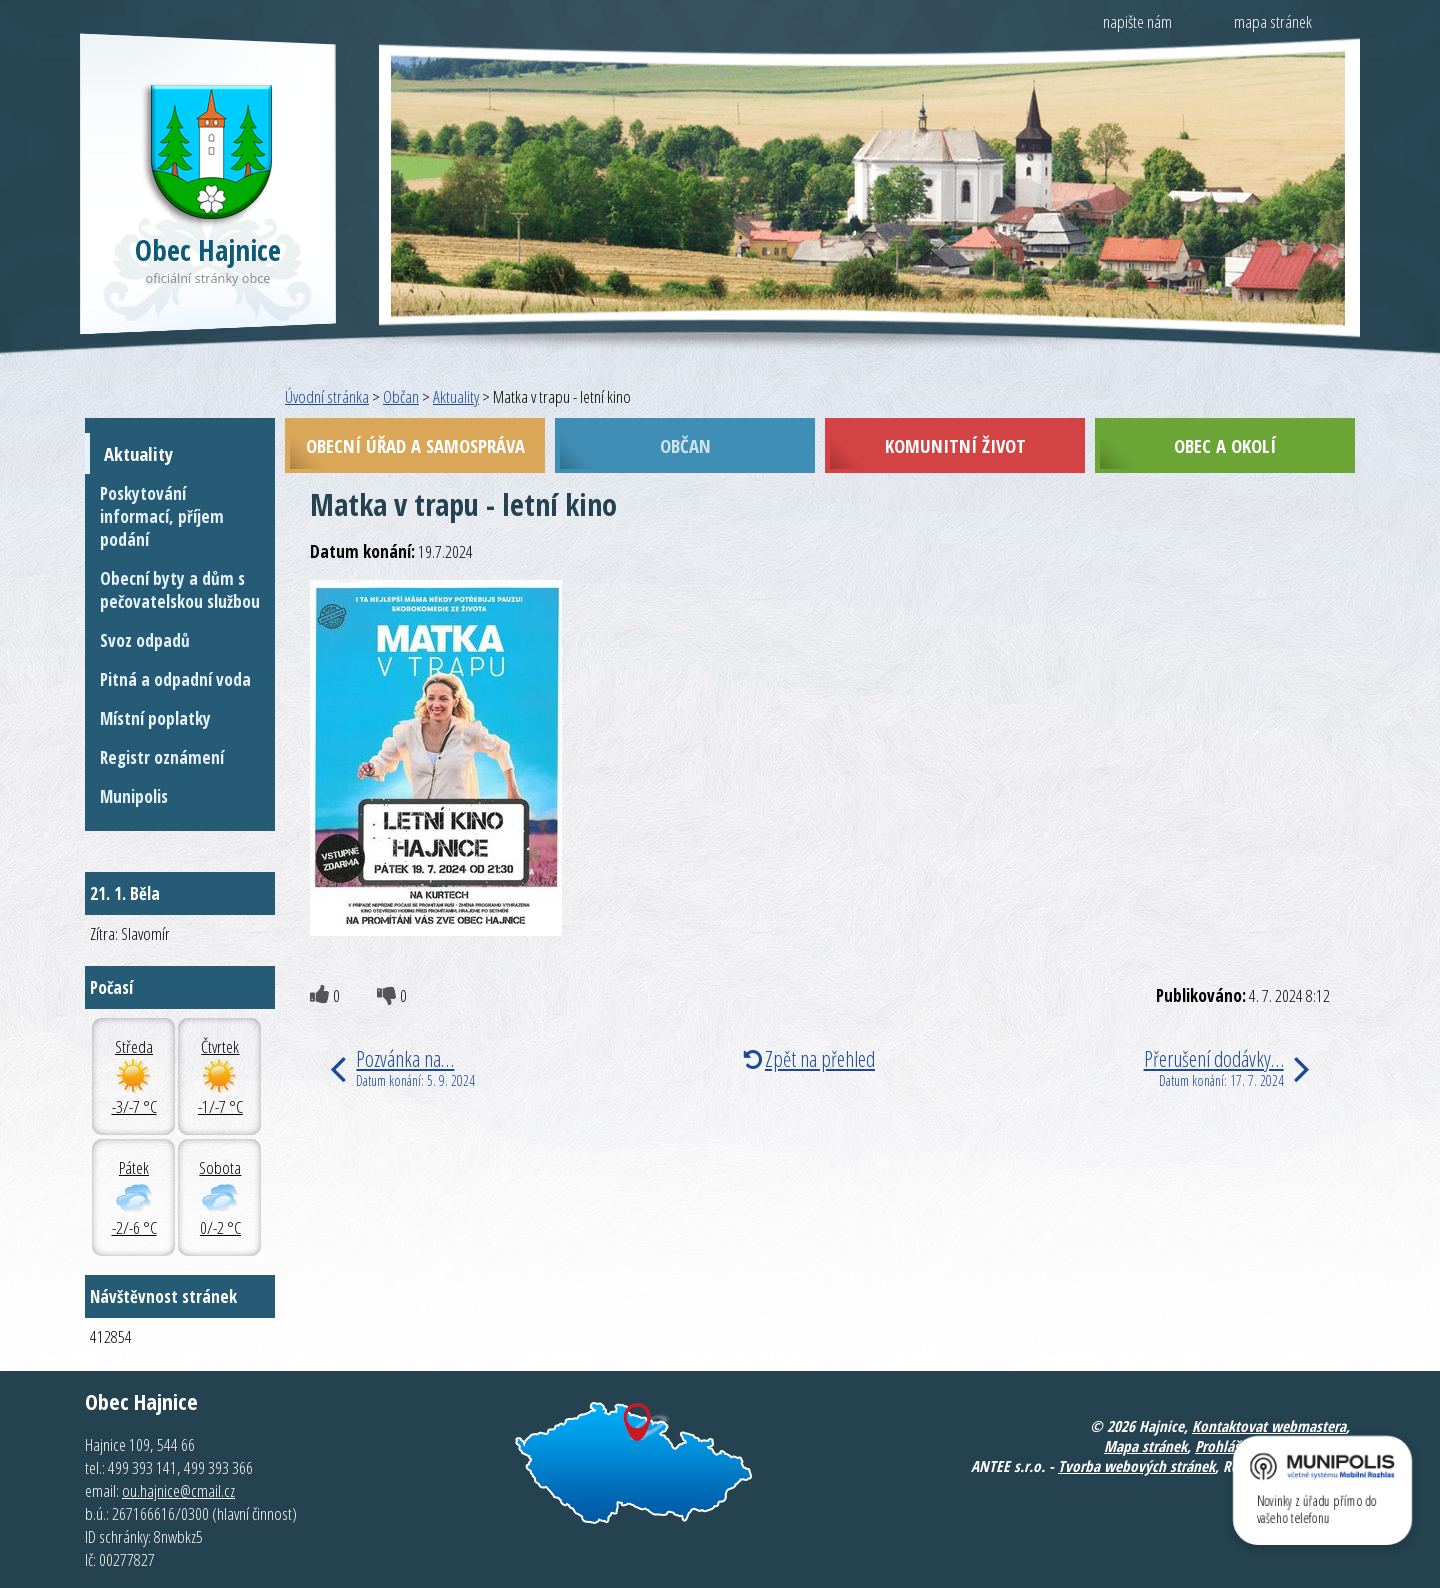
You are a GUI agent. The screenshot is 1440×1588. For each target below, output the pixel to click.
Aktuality (456, 396)
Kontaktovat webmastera (1269, 1426)
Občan (401, 396)
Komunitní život (955, 445)
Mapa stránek (1145, 1446)
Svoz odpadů (145, 640)
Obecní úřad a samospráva (415, 445)
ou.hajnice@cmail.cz (178, 1490)
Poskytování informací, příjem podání (162, 516)
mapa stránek (1273, 21)
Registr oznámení (162, 757)
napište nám (1137, 21)
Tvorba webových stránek (1136, 1466)
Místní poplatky (155, 718)
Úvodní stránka (327, 396)
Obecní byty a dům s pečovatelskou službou (180, 590)
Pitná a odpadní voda (175, 679)
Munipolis (134, 796)
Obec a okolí (1225, 445)
